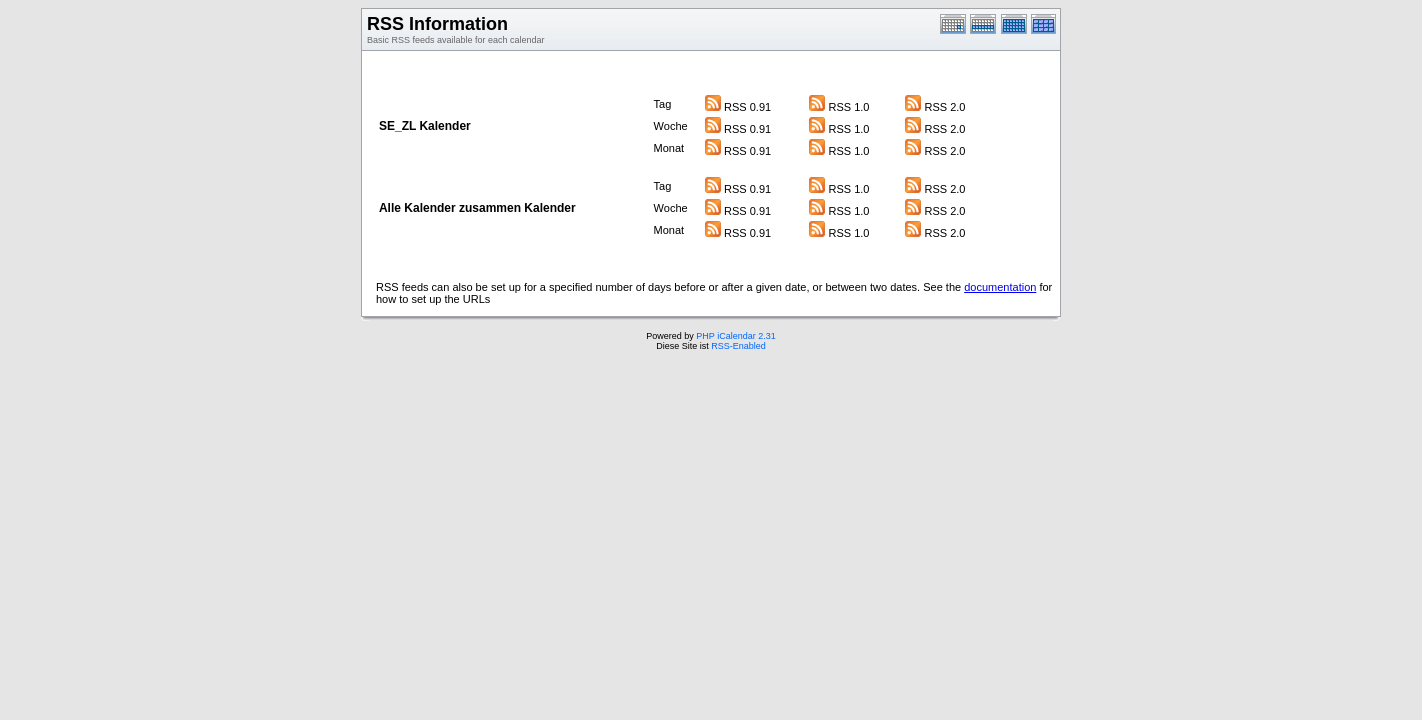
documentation (1000, 287)
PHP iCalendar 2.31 (735, 336)
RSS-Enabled (738, 346)
